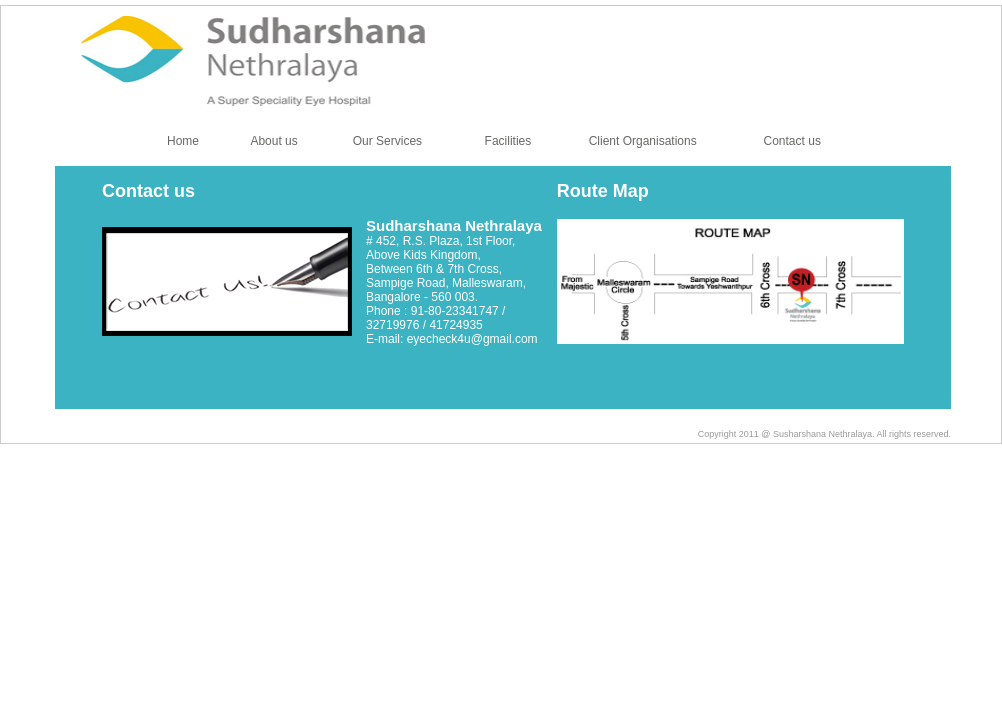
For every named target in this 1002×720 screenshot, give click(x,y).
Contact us (792, 141)
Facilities (508, 141)
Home (183, 141)
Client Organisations (643, 141)
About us (273, 141)
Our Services (387, 141)
